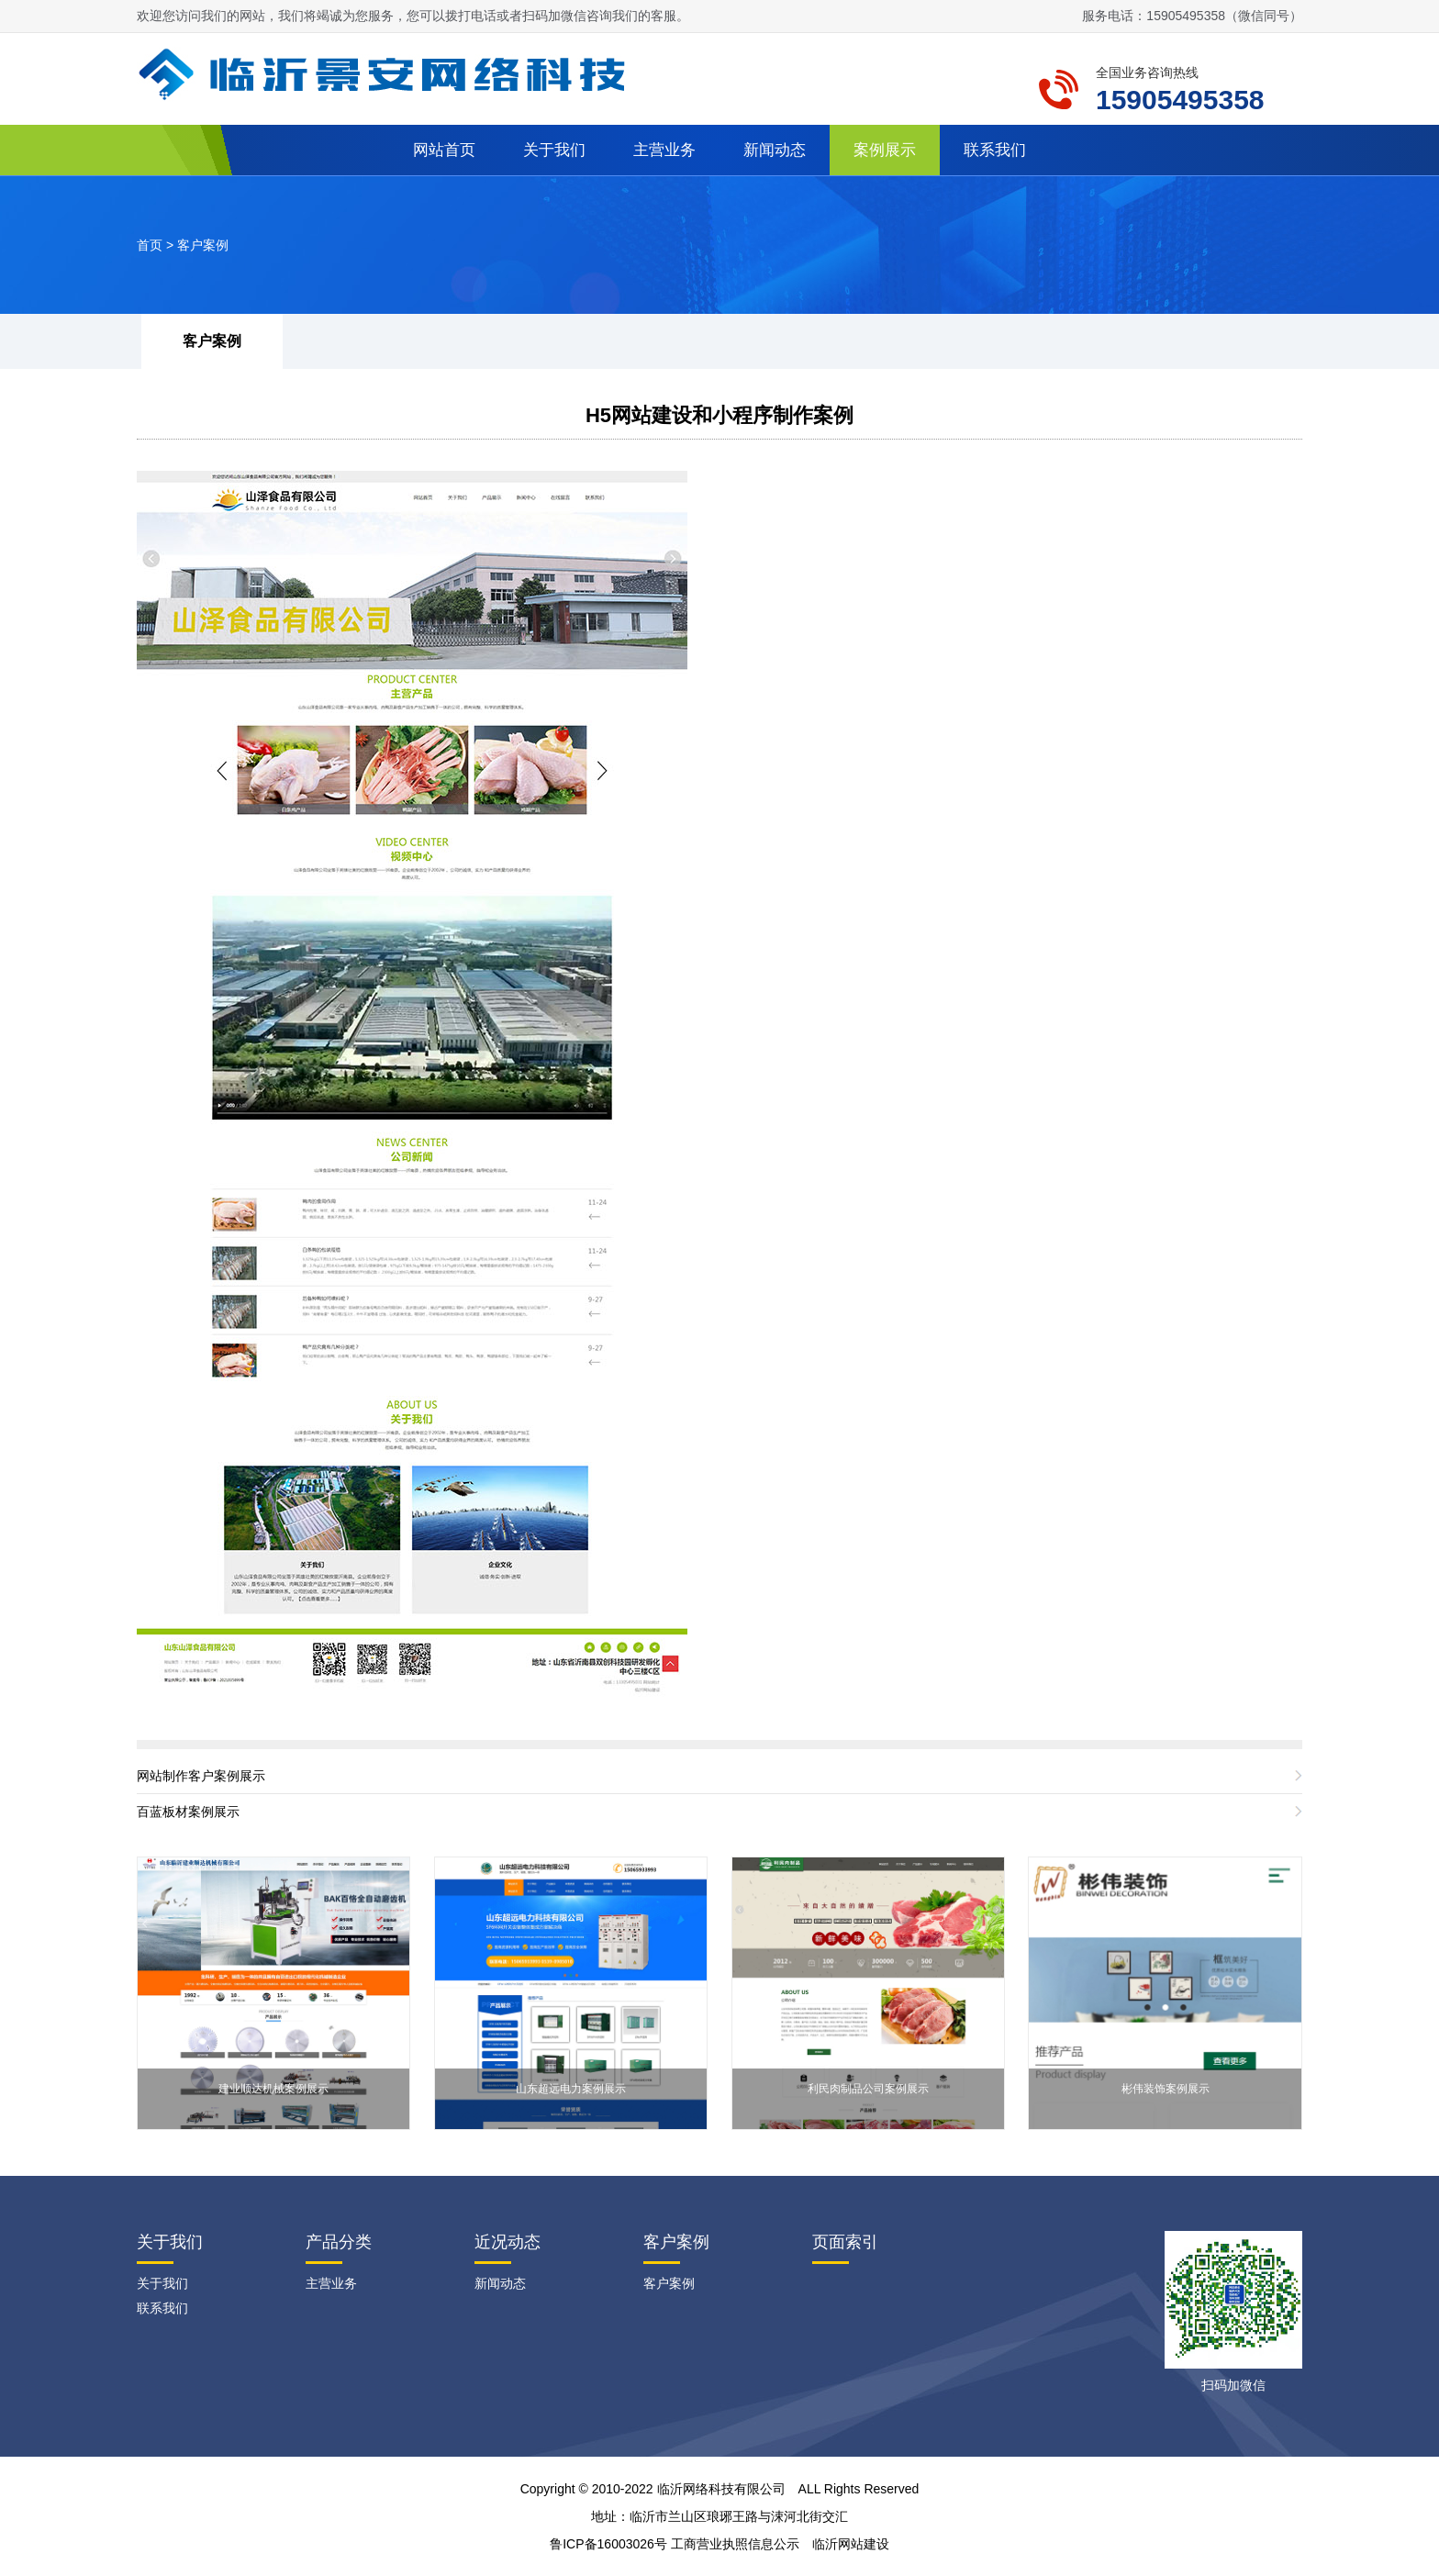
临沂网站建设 (850, 2544)
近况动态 (507, 2242)
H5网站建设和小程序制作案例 (719, 415)
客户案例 (203, 245)
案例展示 (884, 150)
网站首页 (444, 150)
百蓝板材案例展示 (188, 1811)
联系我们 (995, 150)
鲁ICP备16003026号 (608, 2544)
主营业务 (664, 150)
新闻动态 (774, 150)
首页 (149, 245)
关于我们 (554, 150)
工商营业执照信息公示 (735, 2544)
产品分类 (339, 2242)
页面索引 (845, 2242)
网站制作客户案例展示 (201, 1775)
